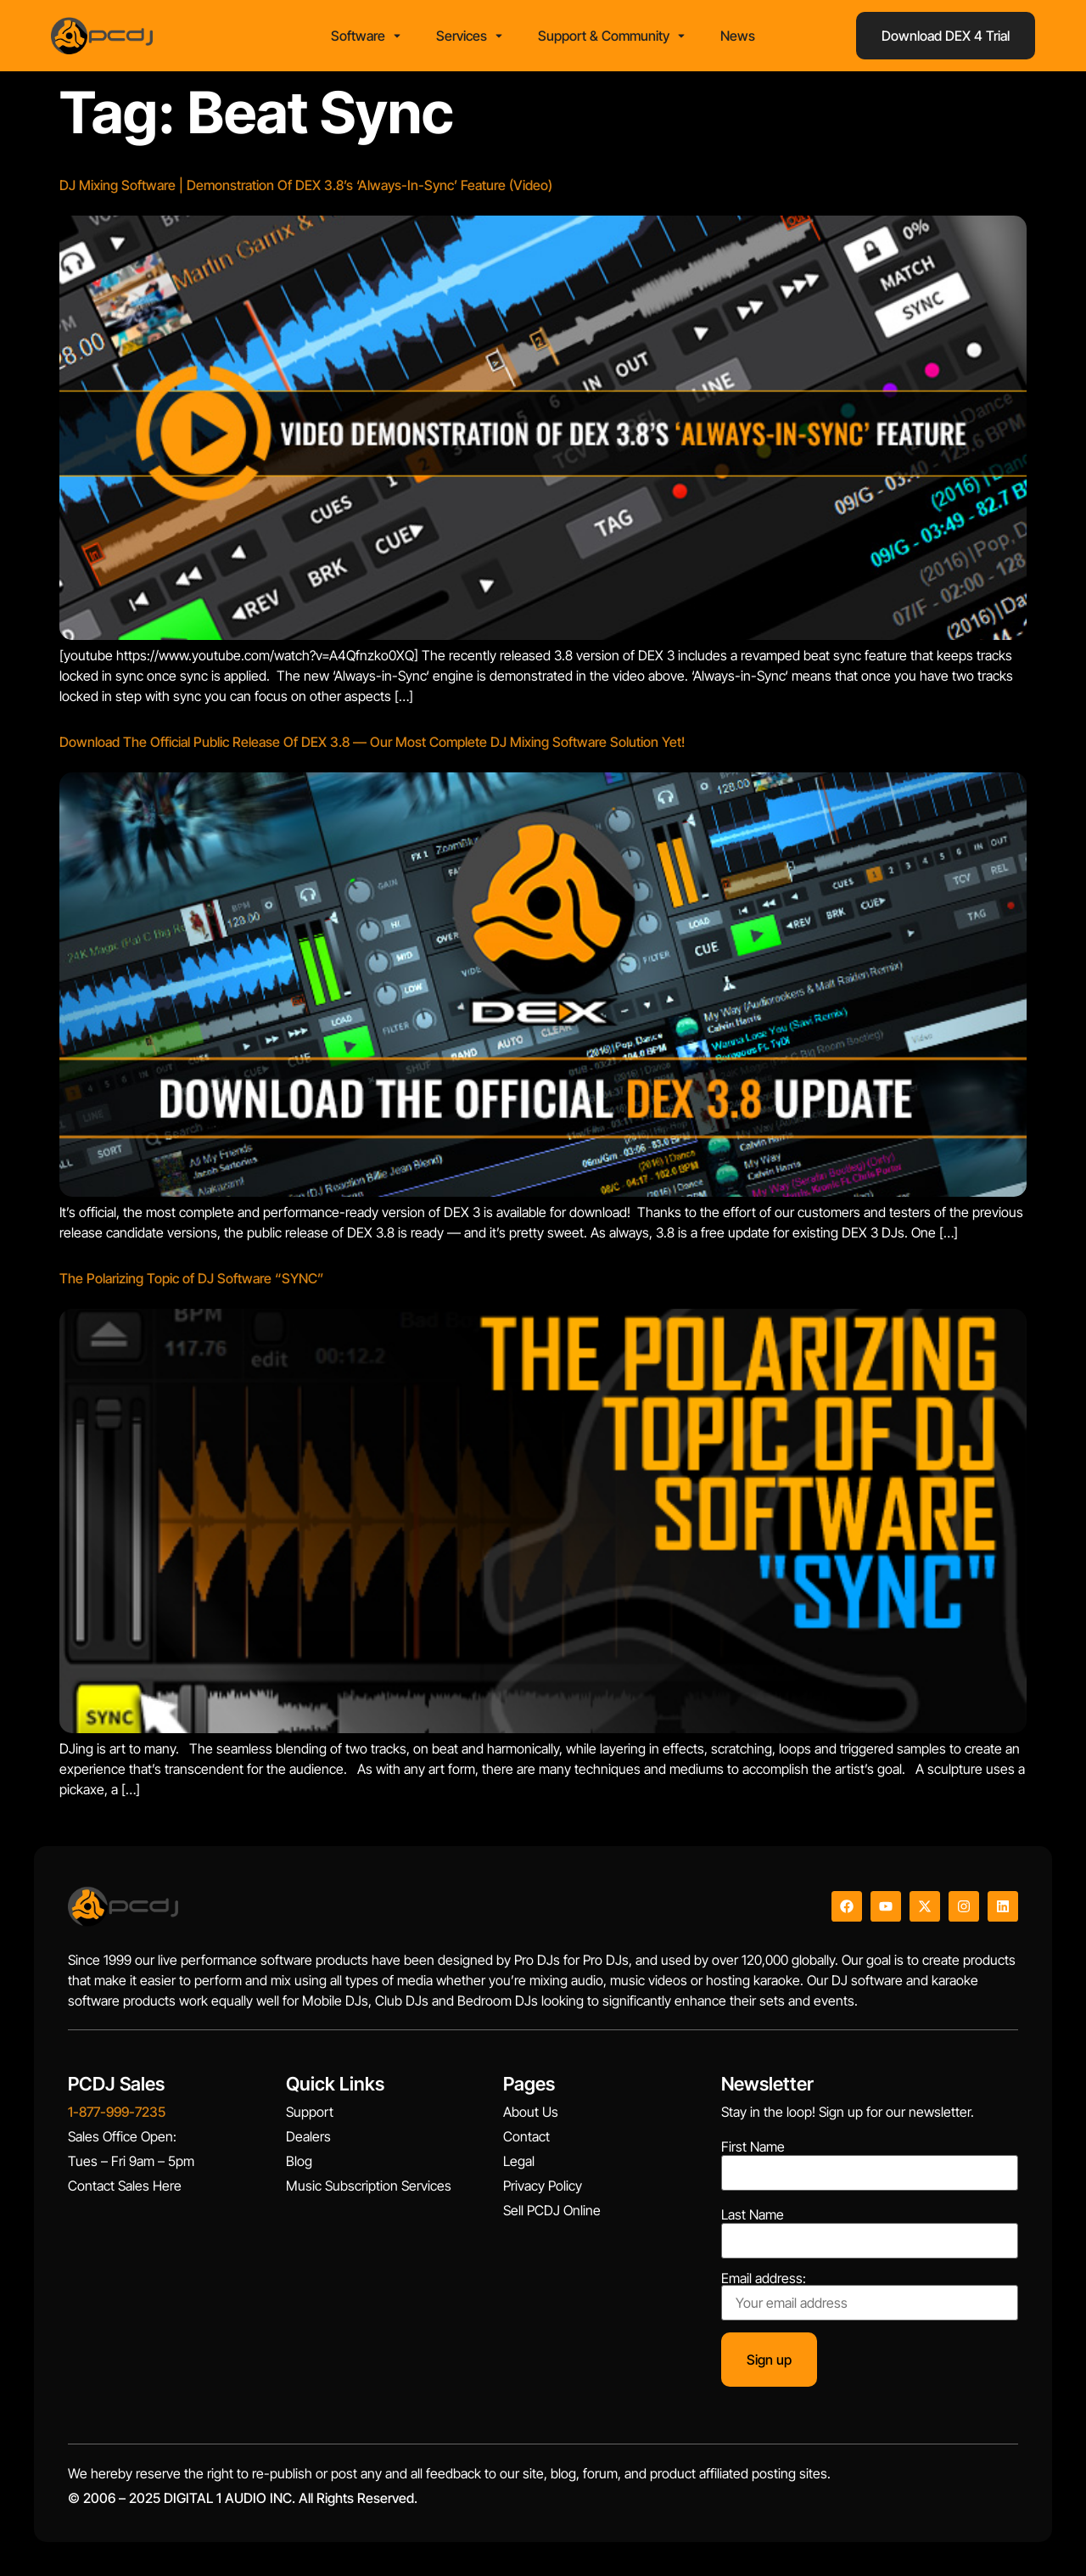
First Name (753, 2146)
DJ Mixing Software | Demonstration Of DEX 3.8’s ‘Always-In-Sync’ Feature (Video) (305, 185)
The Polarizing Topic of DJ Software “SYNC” (191, 1278)
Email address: (869, 2296)
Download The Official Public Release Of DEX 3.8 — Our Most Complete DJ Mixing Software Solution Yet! (372, 741)
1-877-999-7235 (116, 2111)
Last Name (752, 2214)
